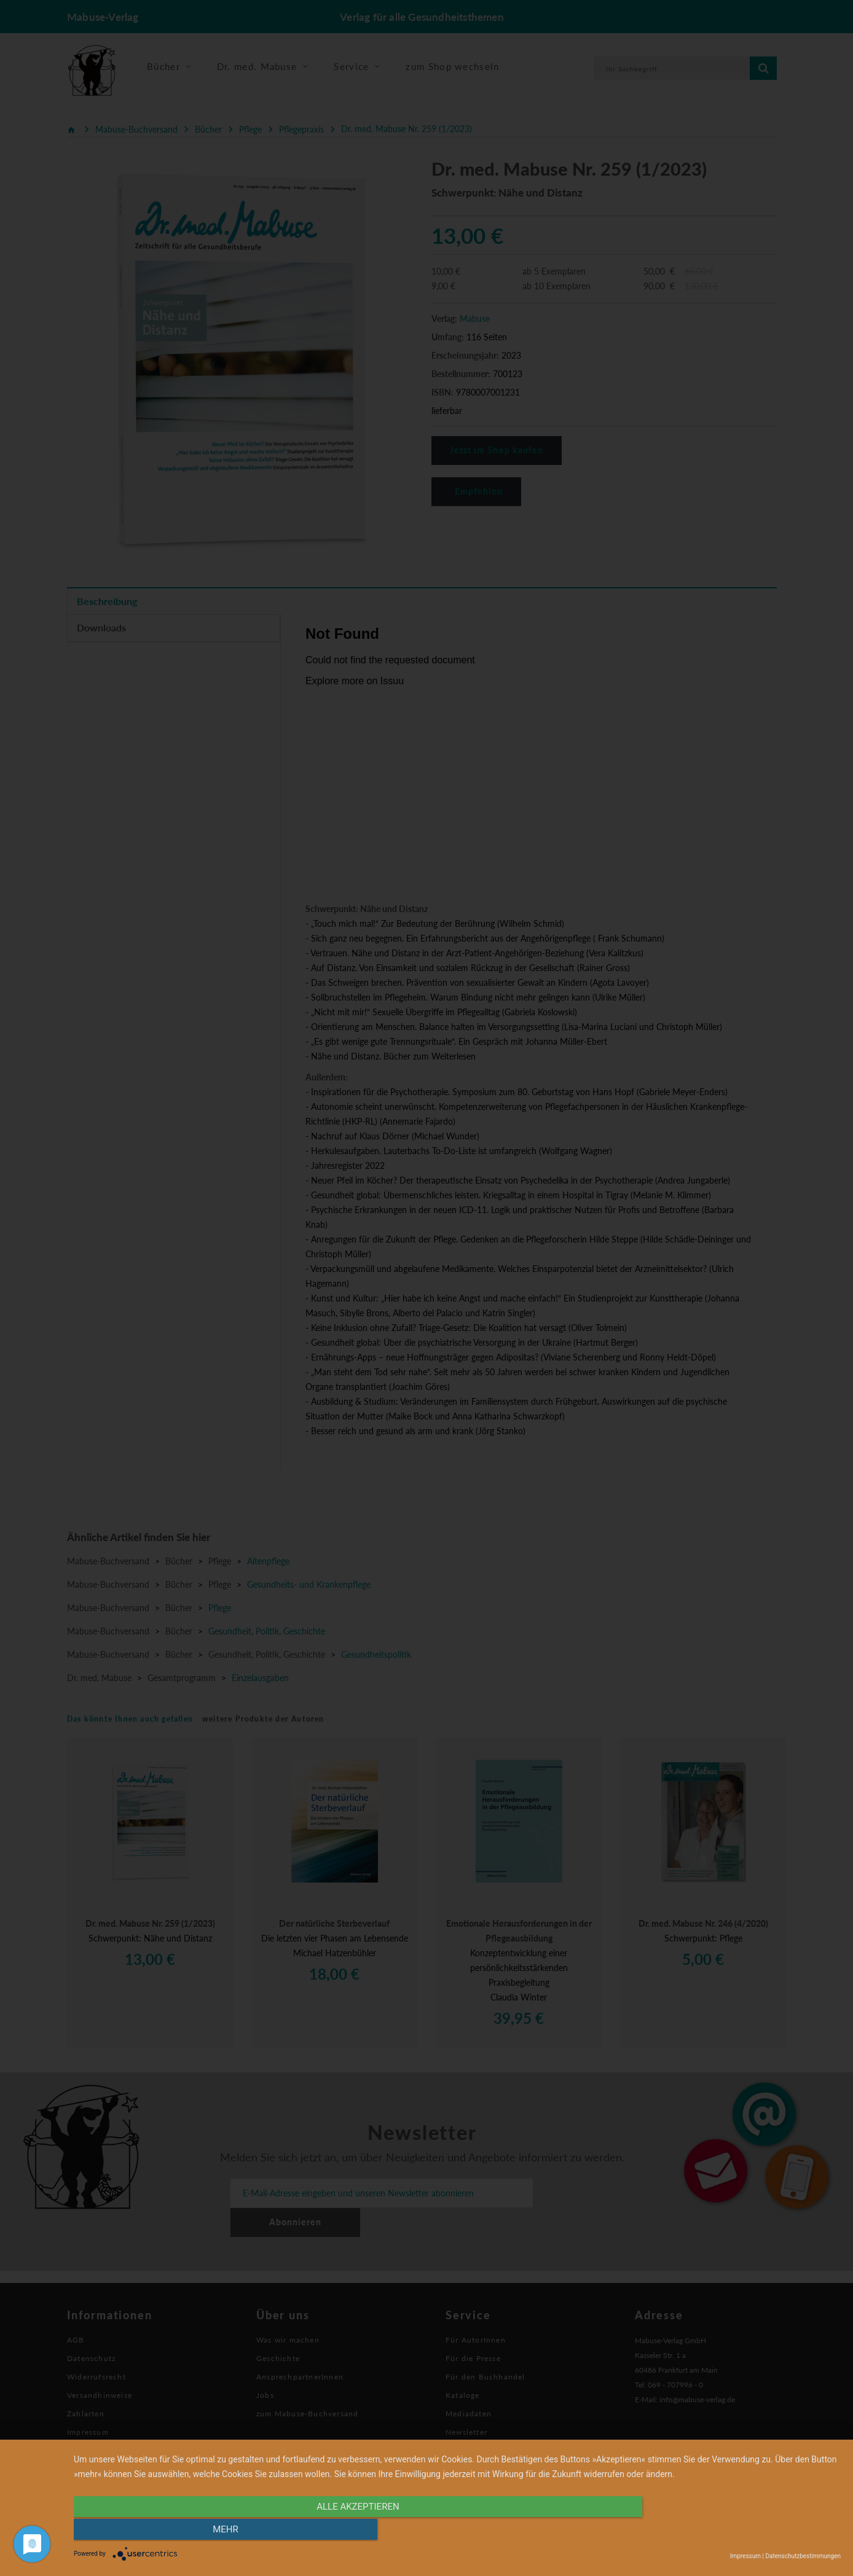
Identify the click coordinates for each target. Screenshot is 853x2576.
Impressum (745, 2556)
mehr (726, 2531)
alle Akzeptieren (342, 2531)
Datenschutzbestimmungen (803, 2556)
